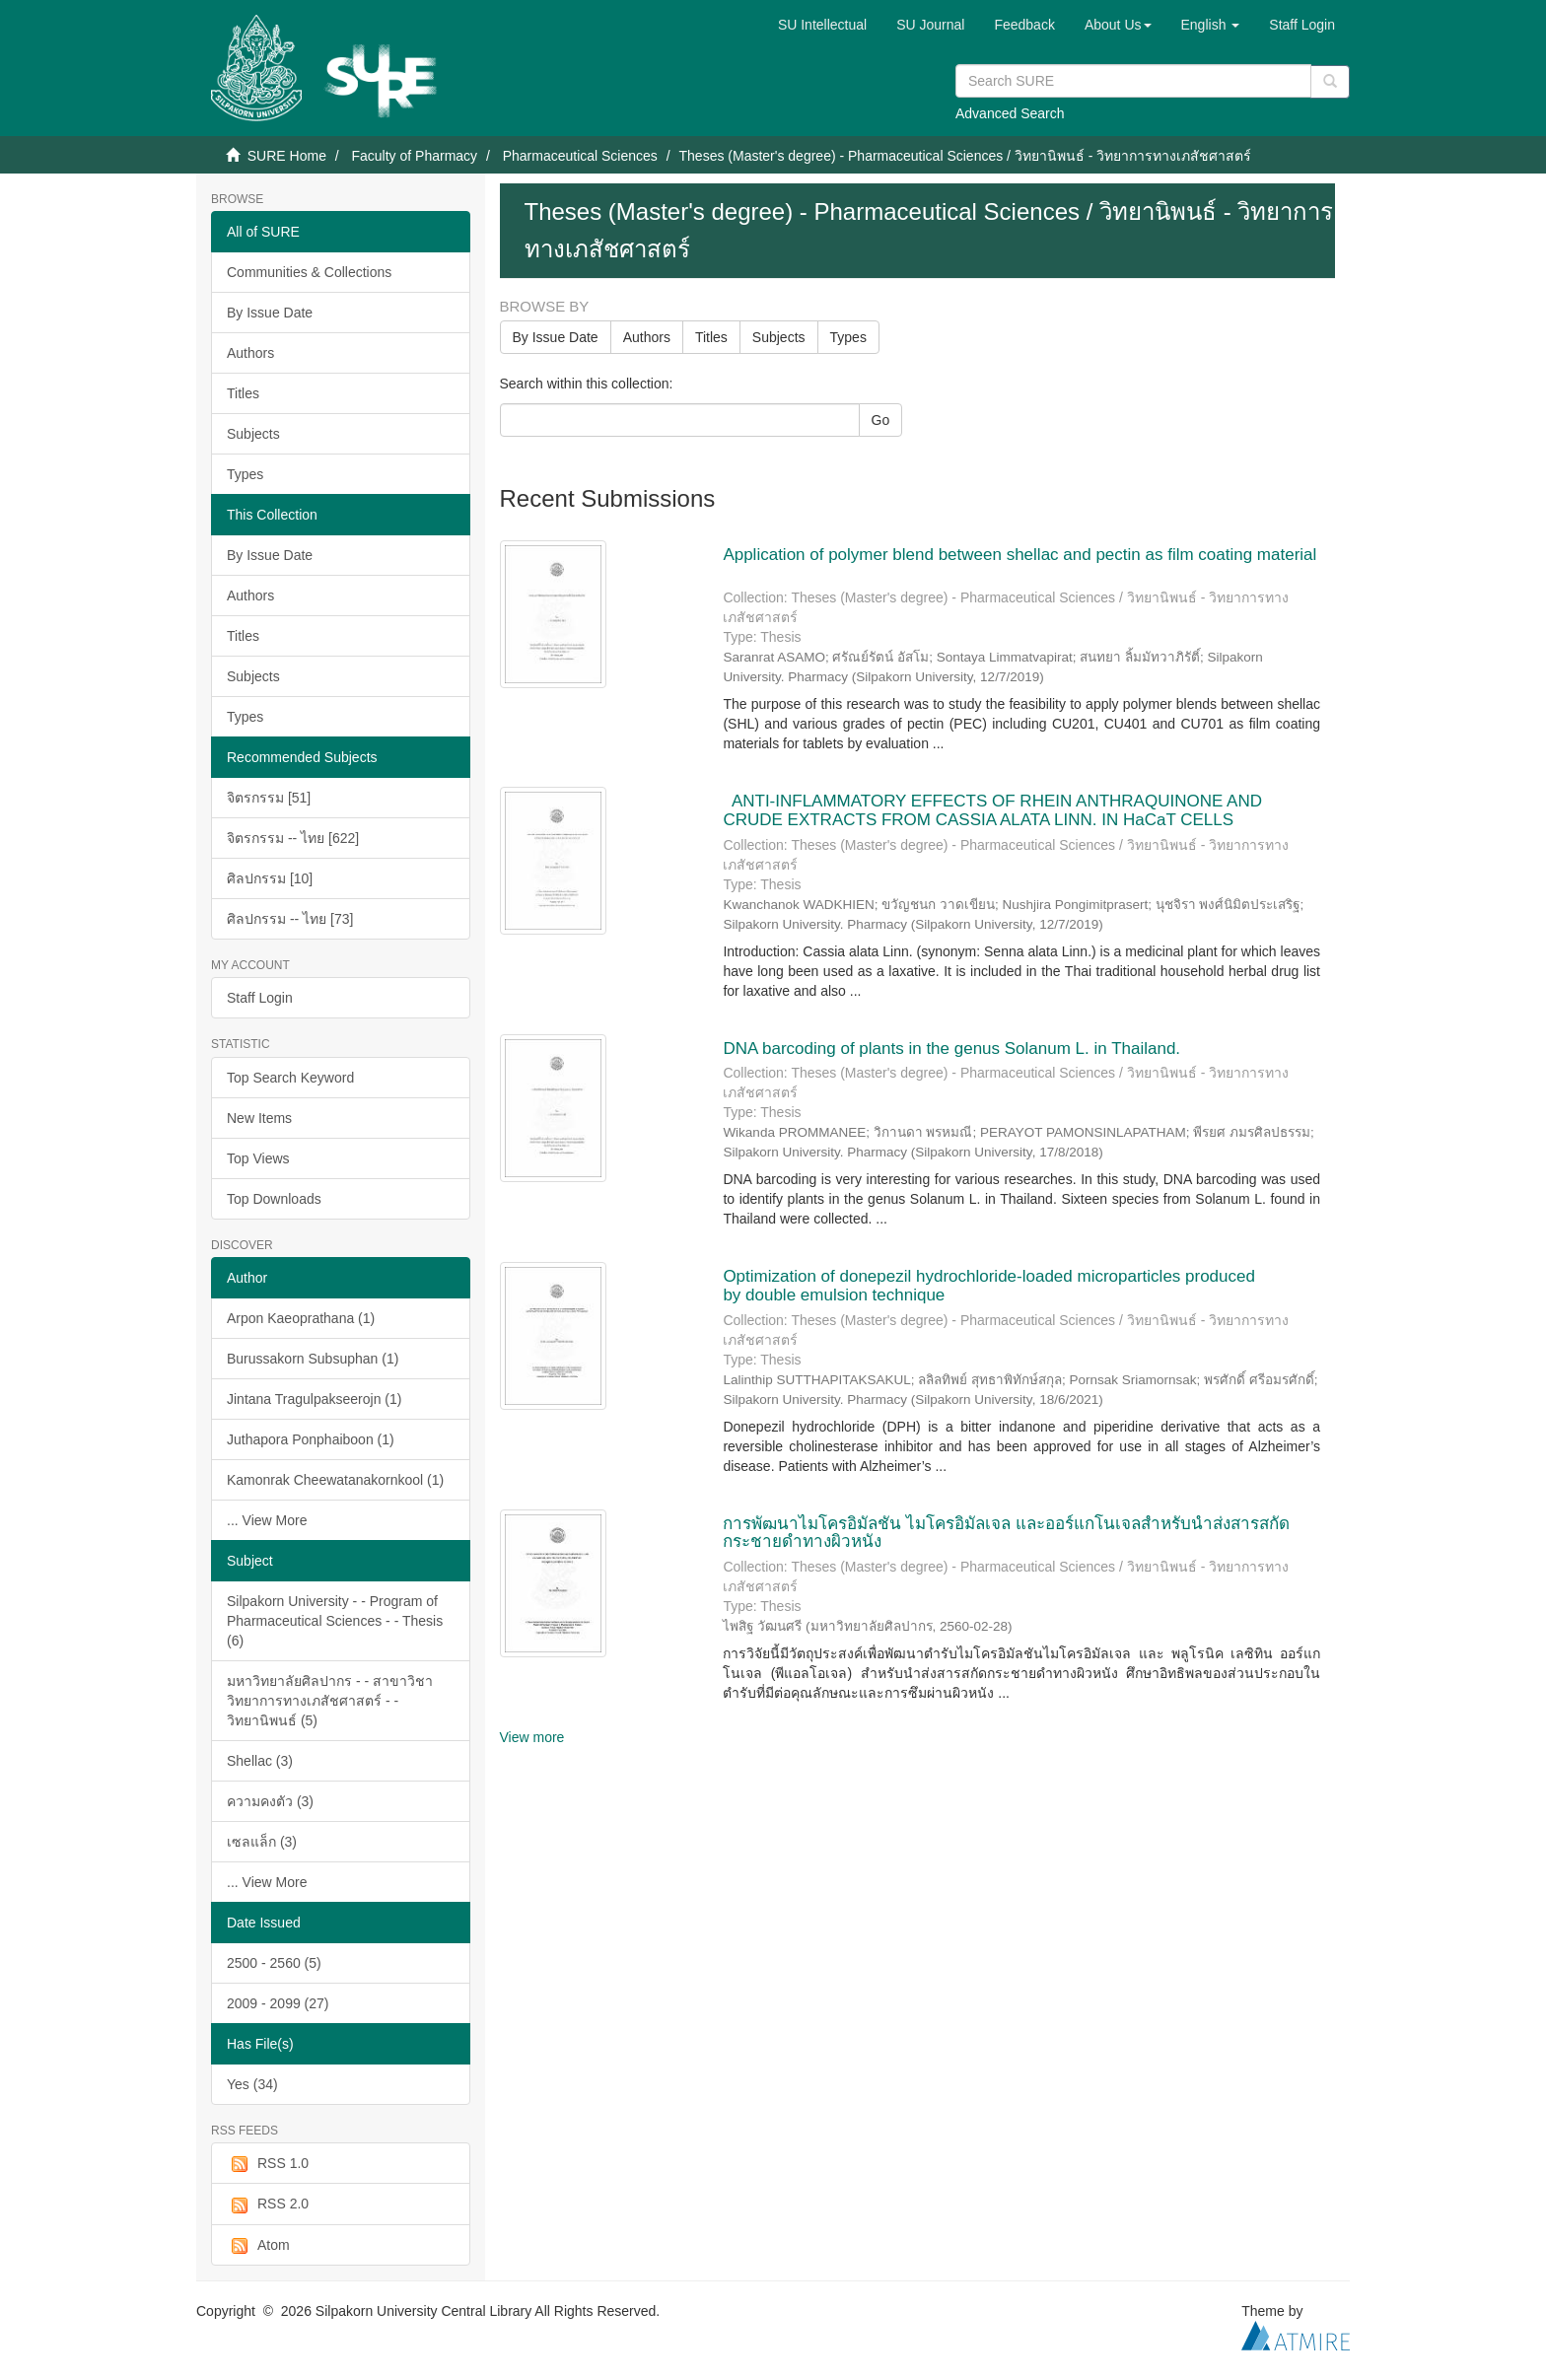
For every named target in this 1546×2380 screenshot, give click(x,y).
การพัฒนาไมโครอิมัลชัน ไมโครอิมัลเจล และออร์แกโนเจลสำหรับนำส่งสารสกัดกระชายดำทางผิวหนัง (1006, 1533)
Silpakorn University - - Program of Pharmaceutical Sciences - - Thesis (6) (335, 1620)
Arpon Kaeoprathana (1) (301, 1318)
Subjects (253, 434)
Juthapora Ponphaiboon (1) (310, 1439)
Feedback (1024, 25)
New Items (259, 1118)
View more (532, 1737)
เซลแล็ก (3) (262, 1842)
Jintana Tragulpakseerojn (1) (314, 1399)
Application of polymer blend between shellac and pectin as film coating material (1019, 554)
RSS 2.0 (268, 2204)
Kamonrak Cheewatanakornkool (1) (335, 1480)
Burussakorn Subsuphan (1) (312, 1358)
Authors (250, 353)
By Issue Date (270, 312)
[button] (1118, 24)
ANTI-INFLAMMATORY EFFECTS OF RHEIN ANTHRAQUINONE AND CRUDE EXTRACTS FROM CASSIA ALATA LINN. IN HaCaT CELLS (992, 810)
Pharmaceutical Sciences (580, 156)
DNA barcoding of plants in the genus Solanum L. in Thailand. (951, 1048)
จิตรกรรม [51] (269, 797)
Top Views (258, 1158)
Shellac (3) (260, 1761)
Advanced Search (1010, 113)
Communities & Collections (309, 272)
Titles (243, 393)
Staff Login (260, 998)
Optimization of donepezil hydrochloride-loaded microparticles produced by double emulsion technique (989, 1285)
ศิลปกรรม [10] (270, 878)
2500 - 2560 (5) (274, 1963)
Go (881, 420)
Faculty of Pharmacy (414, 156)
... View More (267, 1520)
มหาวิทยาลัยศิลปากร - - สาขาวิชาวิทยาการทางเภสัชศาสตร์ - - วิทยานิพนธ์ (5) (330, 1700)
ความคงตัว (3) (270, 1801)
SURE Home (286, 156)
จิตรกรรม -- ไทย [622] (293, 838)
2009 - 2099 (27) (278, 2003)
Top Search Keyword (290, 1077)
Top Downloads (274, 1199)
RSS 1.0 (268, 2164)
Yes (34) (252, 2084)
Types (245, 474)
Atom (258, 2246)
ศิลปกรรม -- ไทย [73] (290, 919)
